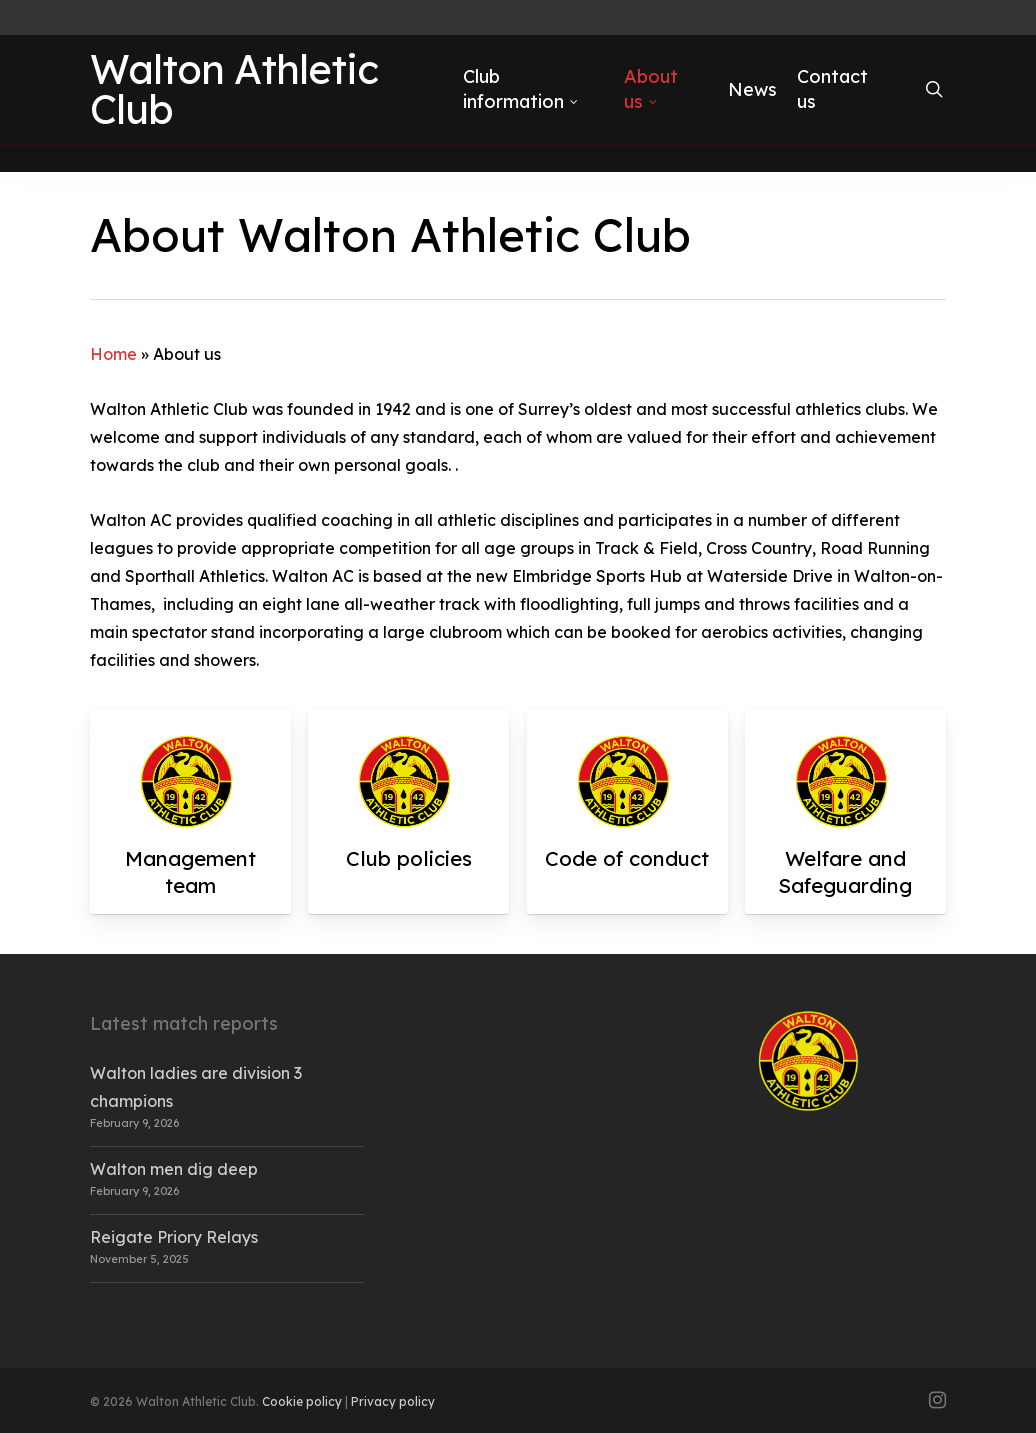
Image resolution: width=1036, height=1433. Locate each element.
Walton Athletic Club (234, 103)
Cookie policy (302, 1401)
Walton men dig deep (174, 1169)
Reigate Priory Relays (174, 1237)
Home (113, 354)
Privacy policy (393, 1401)
